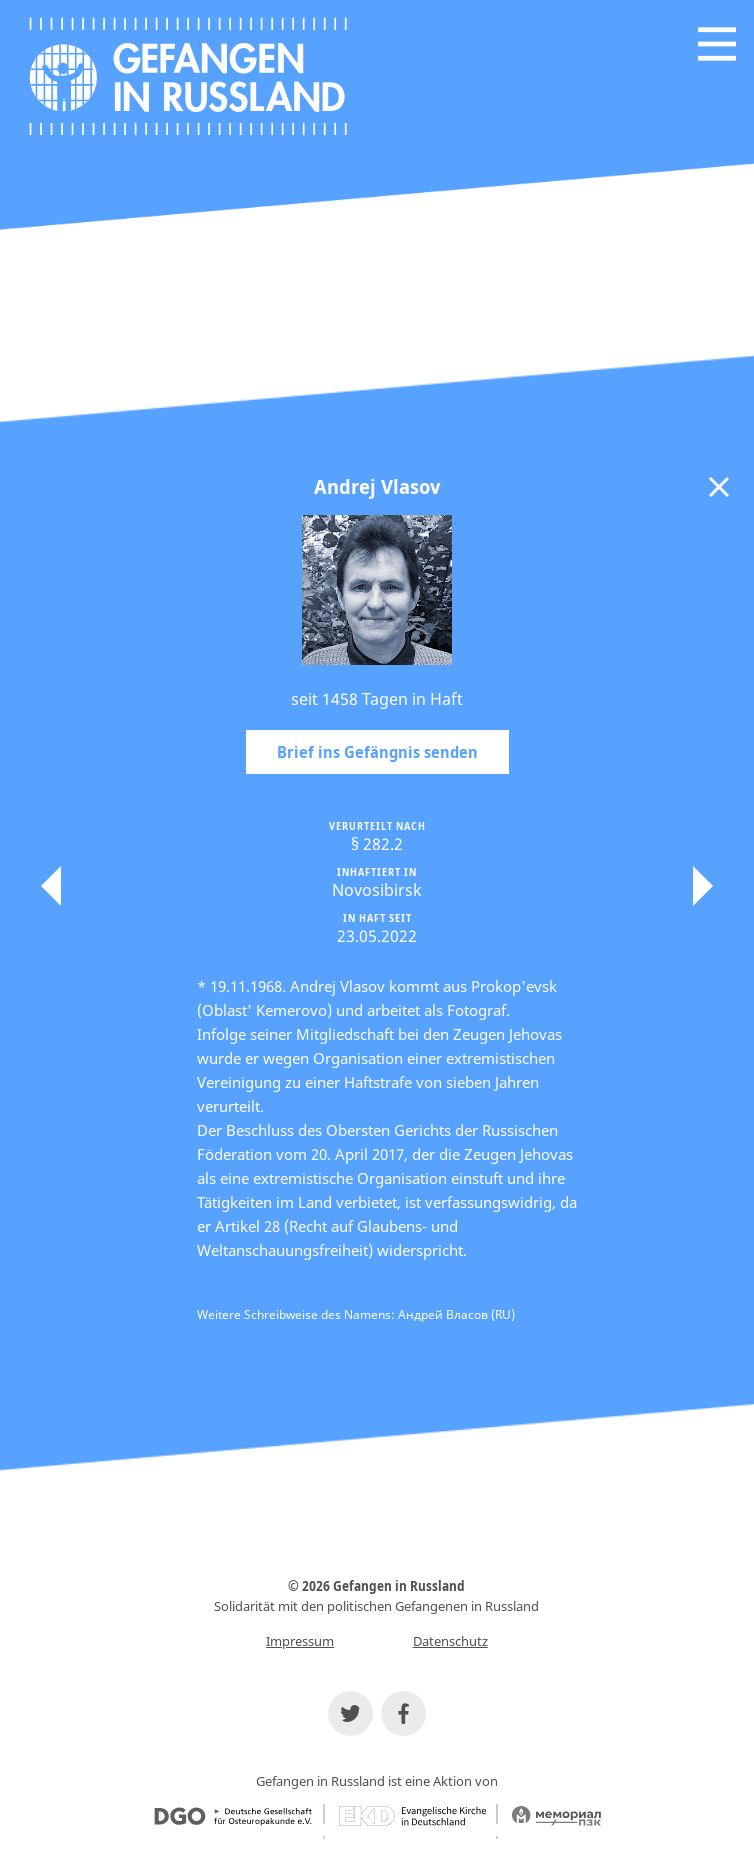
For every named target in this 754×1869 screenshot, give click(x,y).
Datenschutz (450, 1641)
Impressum (300, 1641)
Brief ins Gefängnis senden (377, 752)
